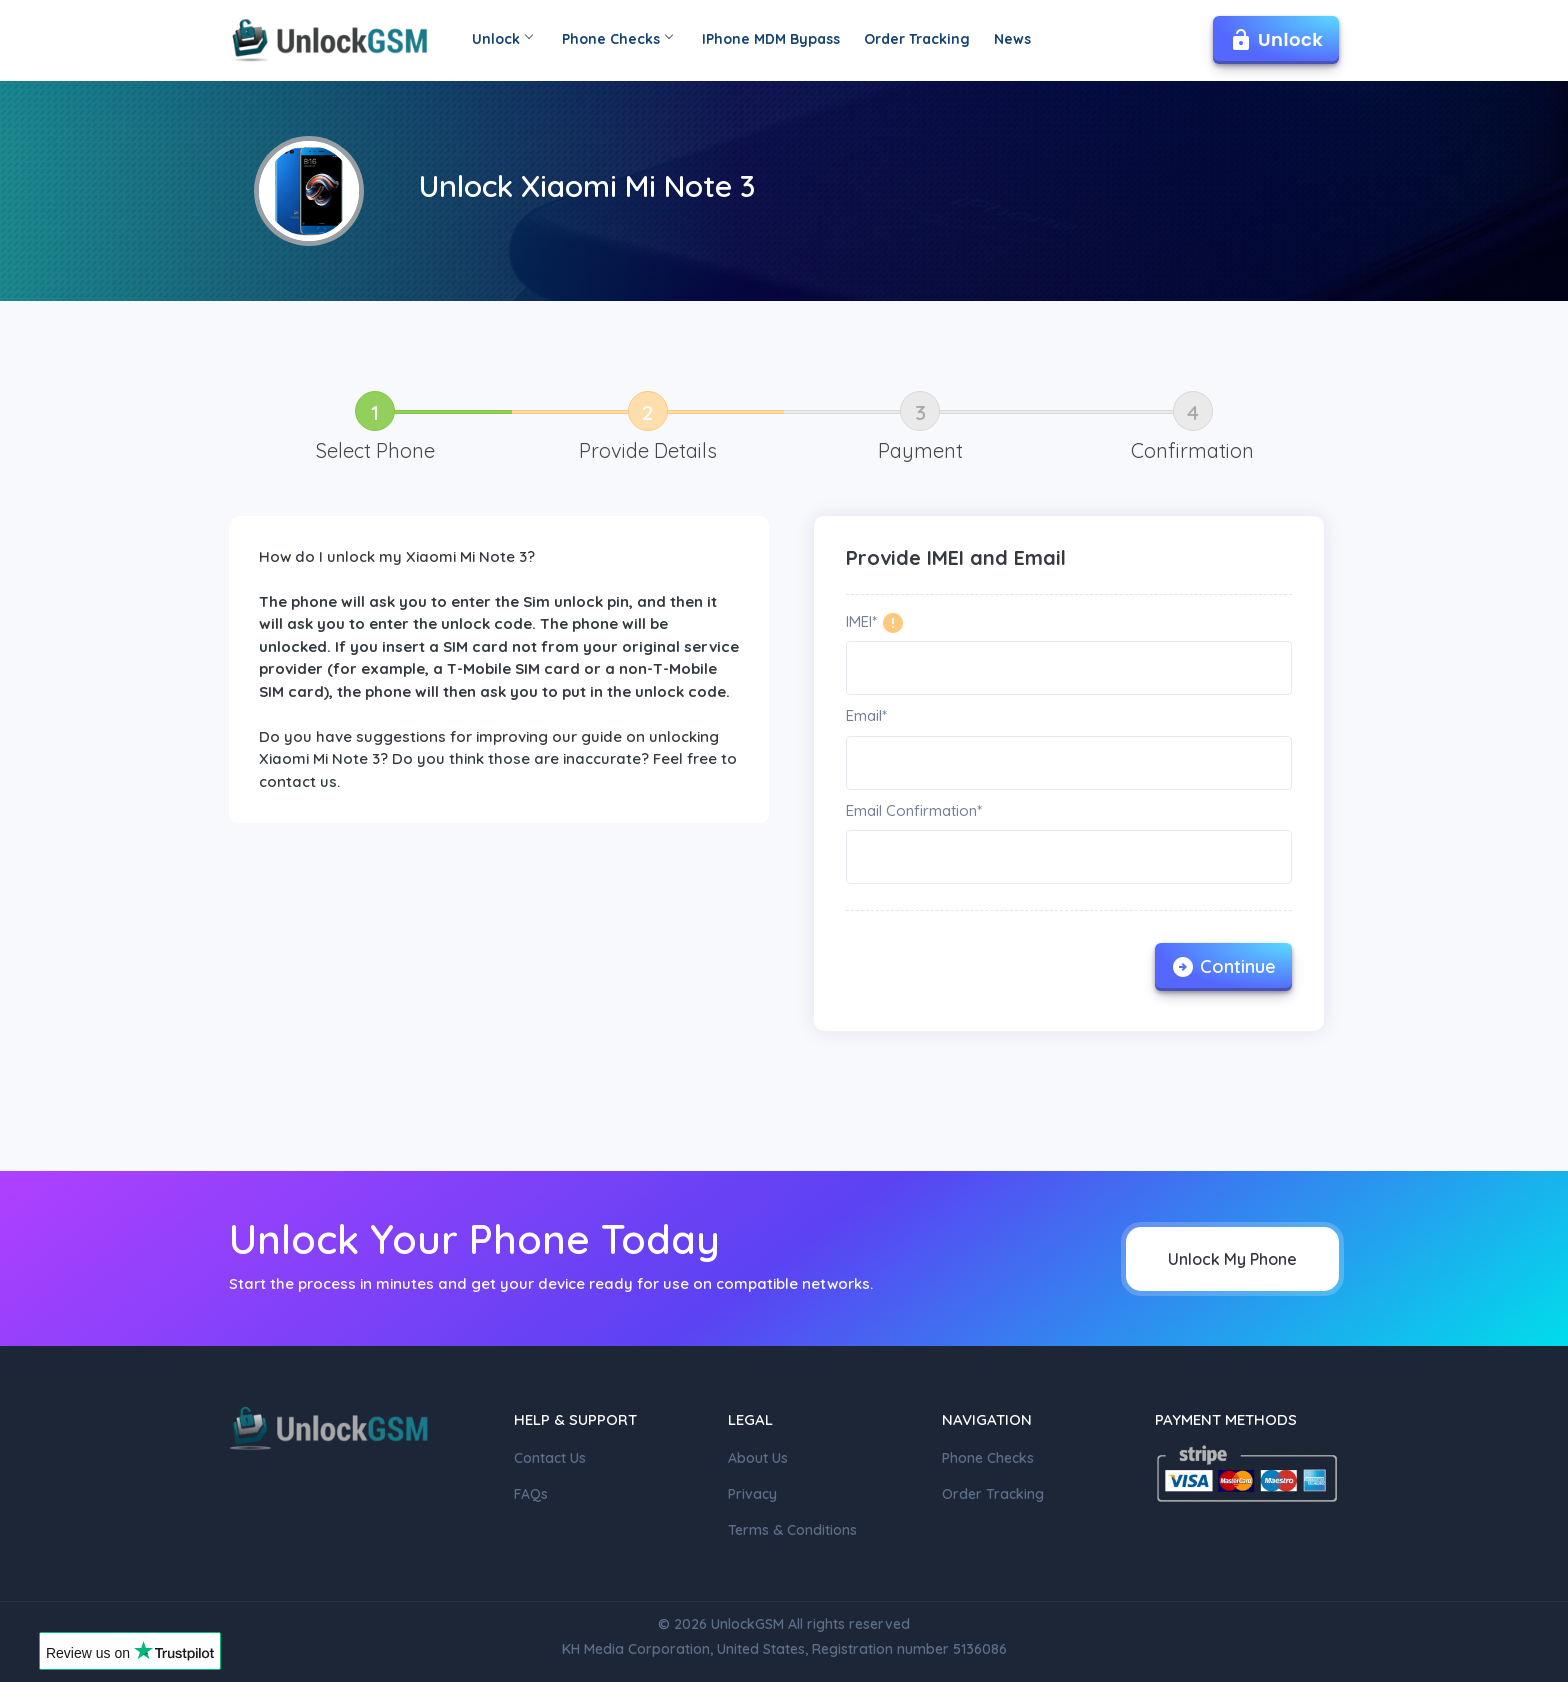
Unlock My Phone (1232, 1259)
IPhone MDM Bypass (771, 39)
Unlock (502, 39)
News (1012, 39)
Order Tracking (917, 39)
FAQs (531, 1494)
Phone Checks (617, 39)
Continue (1223, 967)
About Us (758, 1458)
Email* (866, 715)
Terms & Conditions (792, 1530)
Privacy (752, 1494)
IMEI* (861, 621)
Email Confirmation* (914, 810)
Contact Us (550, 1458)
